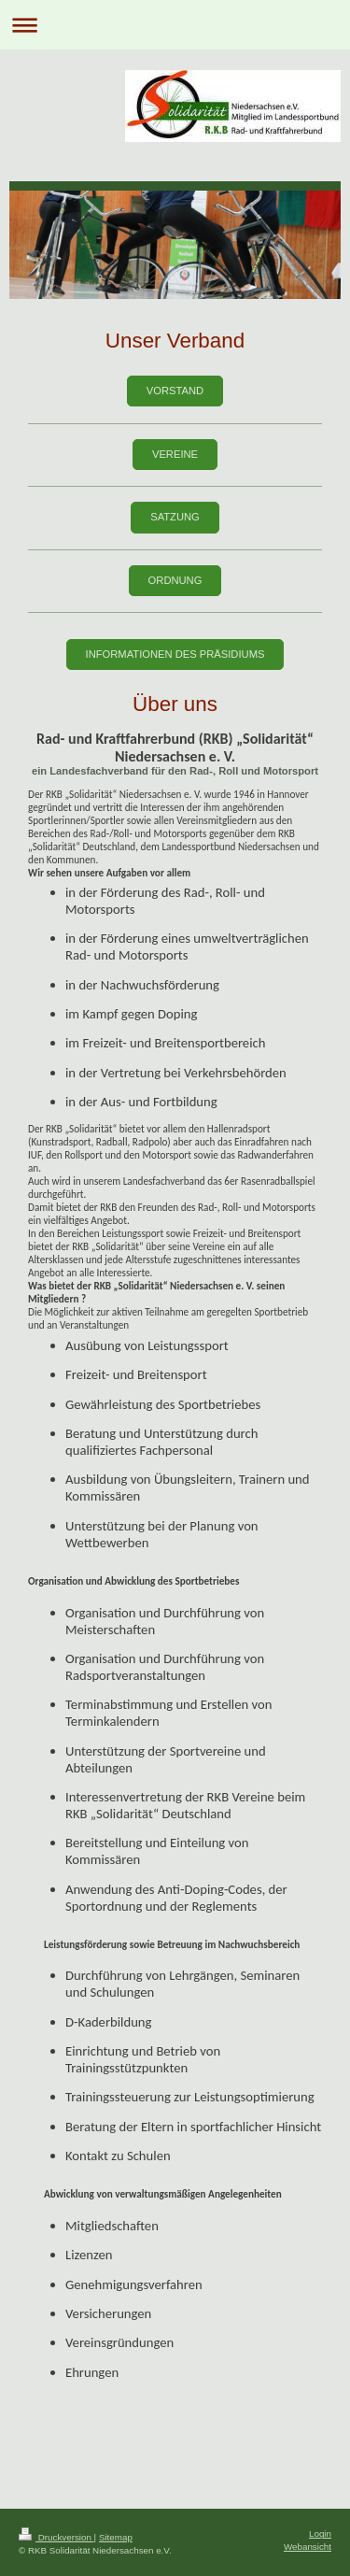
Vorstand (175, 390)
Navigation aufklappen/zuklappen (175, 25)
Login (320, 2533)
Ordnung (175, 580)
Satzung (175, 516)
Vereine (175, 454)
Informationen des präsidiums (175, 654)
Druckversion (56, 2537)
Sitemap (116, 2537)
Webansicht (307, 2546)
